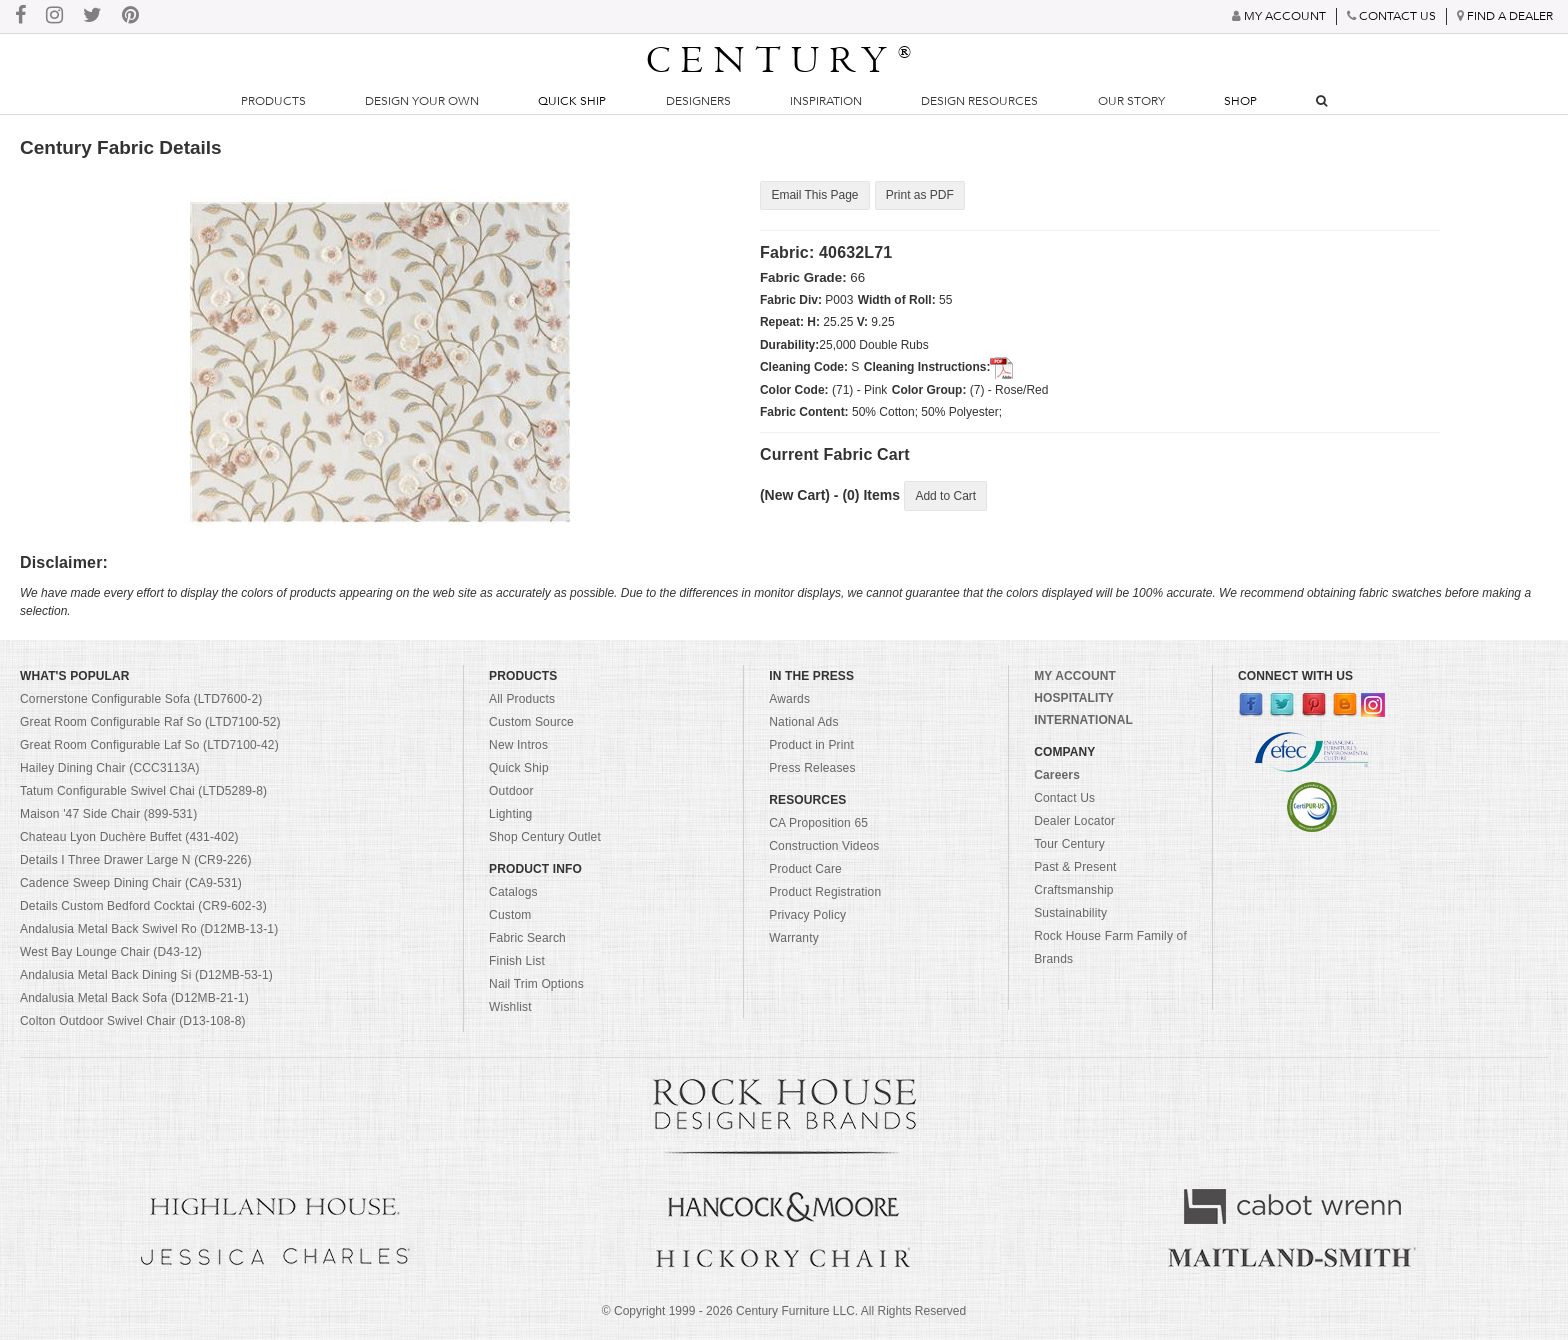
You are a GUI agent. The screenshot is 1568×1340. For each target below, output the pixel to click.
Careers (1057, 775)
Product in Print (811, 745)
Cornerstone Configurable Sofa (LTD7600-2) (141, 699)
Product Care (805, 869)
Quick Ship (572, 101)
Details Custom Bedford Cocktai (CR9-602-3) (143, 906)
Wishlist (510, 1007)
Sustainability (1070, 913)
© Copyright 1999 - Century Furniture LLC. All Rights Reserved (784, 1311)
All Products (522, 699)
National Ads (803, 722)
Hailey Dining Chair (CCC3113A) (110, 768)
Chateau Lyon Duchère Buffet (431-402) (129, 837)
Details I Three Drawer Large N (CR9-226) (136, 860)
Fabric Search (527, 938)
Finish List (517, 961)
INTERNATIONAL (1083, 720)
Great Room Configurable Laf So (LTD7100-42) (149, 745)
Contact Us (1064, 798)
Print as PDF (919, 196)
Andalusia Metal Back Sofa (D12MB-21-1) (134, 998)
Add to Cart (945, 496)
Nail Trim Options (536, 984)
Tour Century (1069, 844)
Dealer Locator (1074, 821)
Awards (789, 699)
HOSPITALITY (1074, 698)
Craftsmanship (1073, 890)
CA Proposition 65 (818, 823)
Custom (510, 915)
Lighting (510, 814)
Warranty (794, 938)
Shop (1240, 101)
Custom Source (531, 722)
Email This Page (814, 196)
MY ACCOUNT (1075, 676)
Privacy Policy (807, 915)
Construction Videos (824, 846)
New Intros (518, 745)
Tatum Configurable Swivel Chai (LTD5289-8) (143, 791)
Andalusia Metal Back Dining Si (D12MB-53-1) (146, 975)
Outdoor (511, 791)
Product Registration (825, 892)
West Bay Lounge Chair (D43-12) (111, 952)
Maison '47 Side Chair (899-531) (108, 814)
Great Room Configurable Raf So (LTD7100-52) (150, 722)
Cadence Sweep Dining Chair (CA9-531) (131, 883)
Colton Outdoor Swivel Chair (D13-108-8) (133, 1021)
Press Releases (812, 768)
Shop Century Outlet (545, 837)
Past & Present (1075, 867)
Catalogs (513, 892)
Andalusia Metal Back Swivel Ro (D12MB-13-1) (149, 929)
